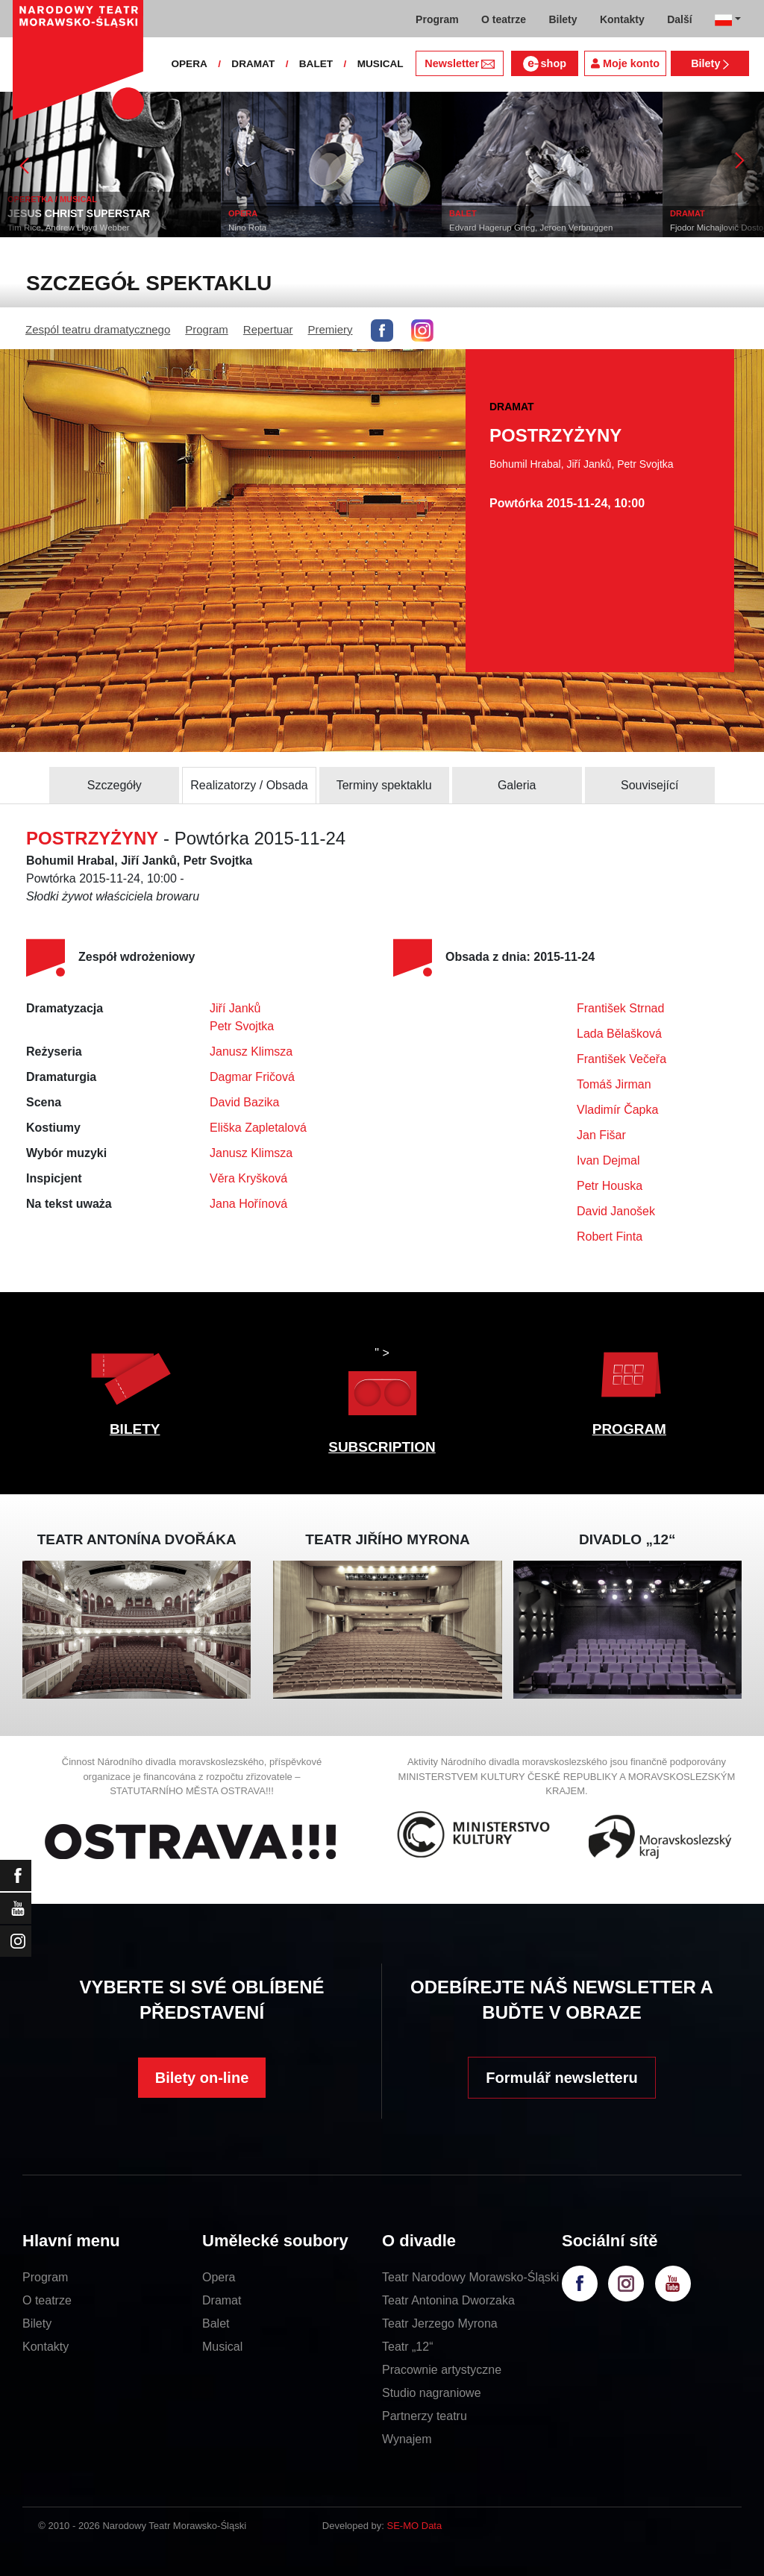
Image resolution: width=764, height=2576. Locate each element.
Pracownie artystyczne (441, 2369)
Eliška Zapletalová (258, 1127)
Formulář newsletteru (561, 2077)
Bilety (710, 63)
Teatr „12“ (407, 2346)
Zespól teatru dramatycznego (97, 329)
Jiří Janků (235, 1008)
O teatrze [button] (503, 19)
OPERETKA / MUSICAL (52, 199)
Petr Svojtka (242, 1026)
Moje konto (625, 63)
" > (382, 1385)
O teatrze (47, 2300)
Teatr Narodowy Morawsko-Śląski (470, 2277)
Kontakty (45, 2346)
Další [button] (679, 19)
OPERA (189, 63)
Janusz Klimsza (251, 1051)
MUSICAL (380, 63)
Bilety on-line (202, 2077)
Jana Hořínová (248, 1203)
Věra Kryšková (248, 1178)
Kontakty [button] (622, 19)
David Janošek (616, 1211)
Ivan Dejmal (608, 1160)
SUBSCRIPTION (382, 1447)
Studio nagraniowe (431, 2393)
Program (206, 329)
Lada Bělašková (619, 1033)
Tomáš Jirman (614, 1084)
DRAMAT (253, 63)
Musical (222, 2346)
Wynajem (407, 2439)
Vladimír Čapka (617, 1109)
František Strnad (620, 1008)
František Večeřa (621, 1059)
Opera (218, 2277)
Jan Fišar (601, 1135)
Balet (215, 2323)
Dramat (221, 2300)
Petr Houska (609, 1185)
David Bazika (244, 1102)
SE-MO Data (414, 2525)
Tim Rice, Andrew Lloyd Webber (68, 227)
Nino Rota (247, 227)
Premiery (330, 329)
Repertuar (268, 329)
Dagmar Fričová (252, 1077)
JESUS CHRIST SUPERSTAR (78, 213)
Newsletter (459, 63)
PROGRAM (629, 1429)
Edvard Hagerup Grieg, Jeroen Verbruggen (531, 227)
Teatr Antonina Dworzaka (448, 2300)
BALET (316, 63)
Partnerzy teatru (424, 2416)
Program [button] (437, 19)
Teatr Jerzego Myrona (440, 2323)
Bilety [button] (562, 19)
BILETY (135, 1429)
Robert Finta (609, 1236)
